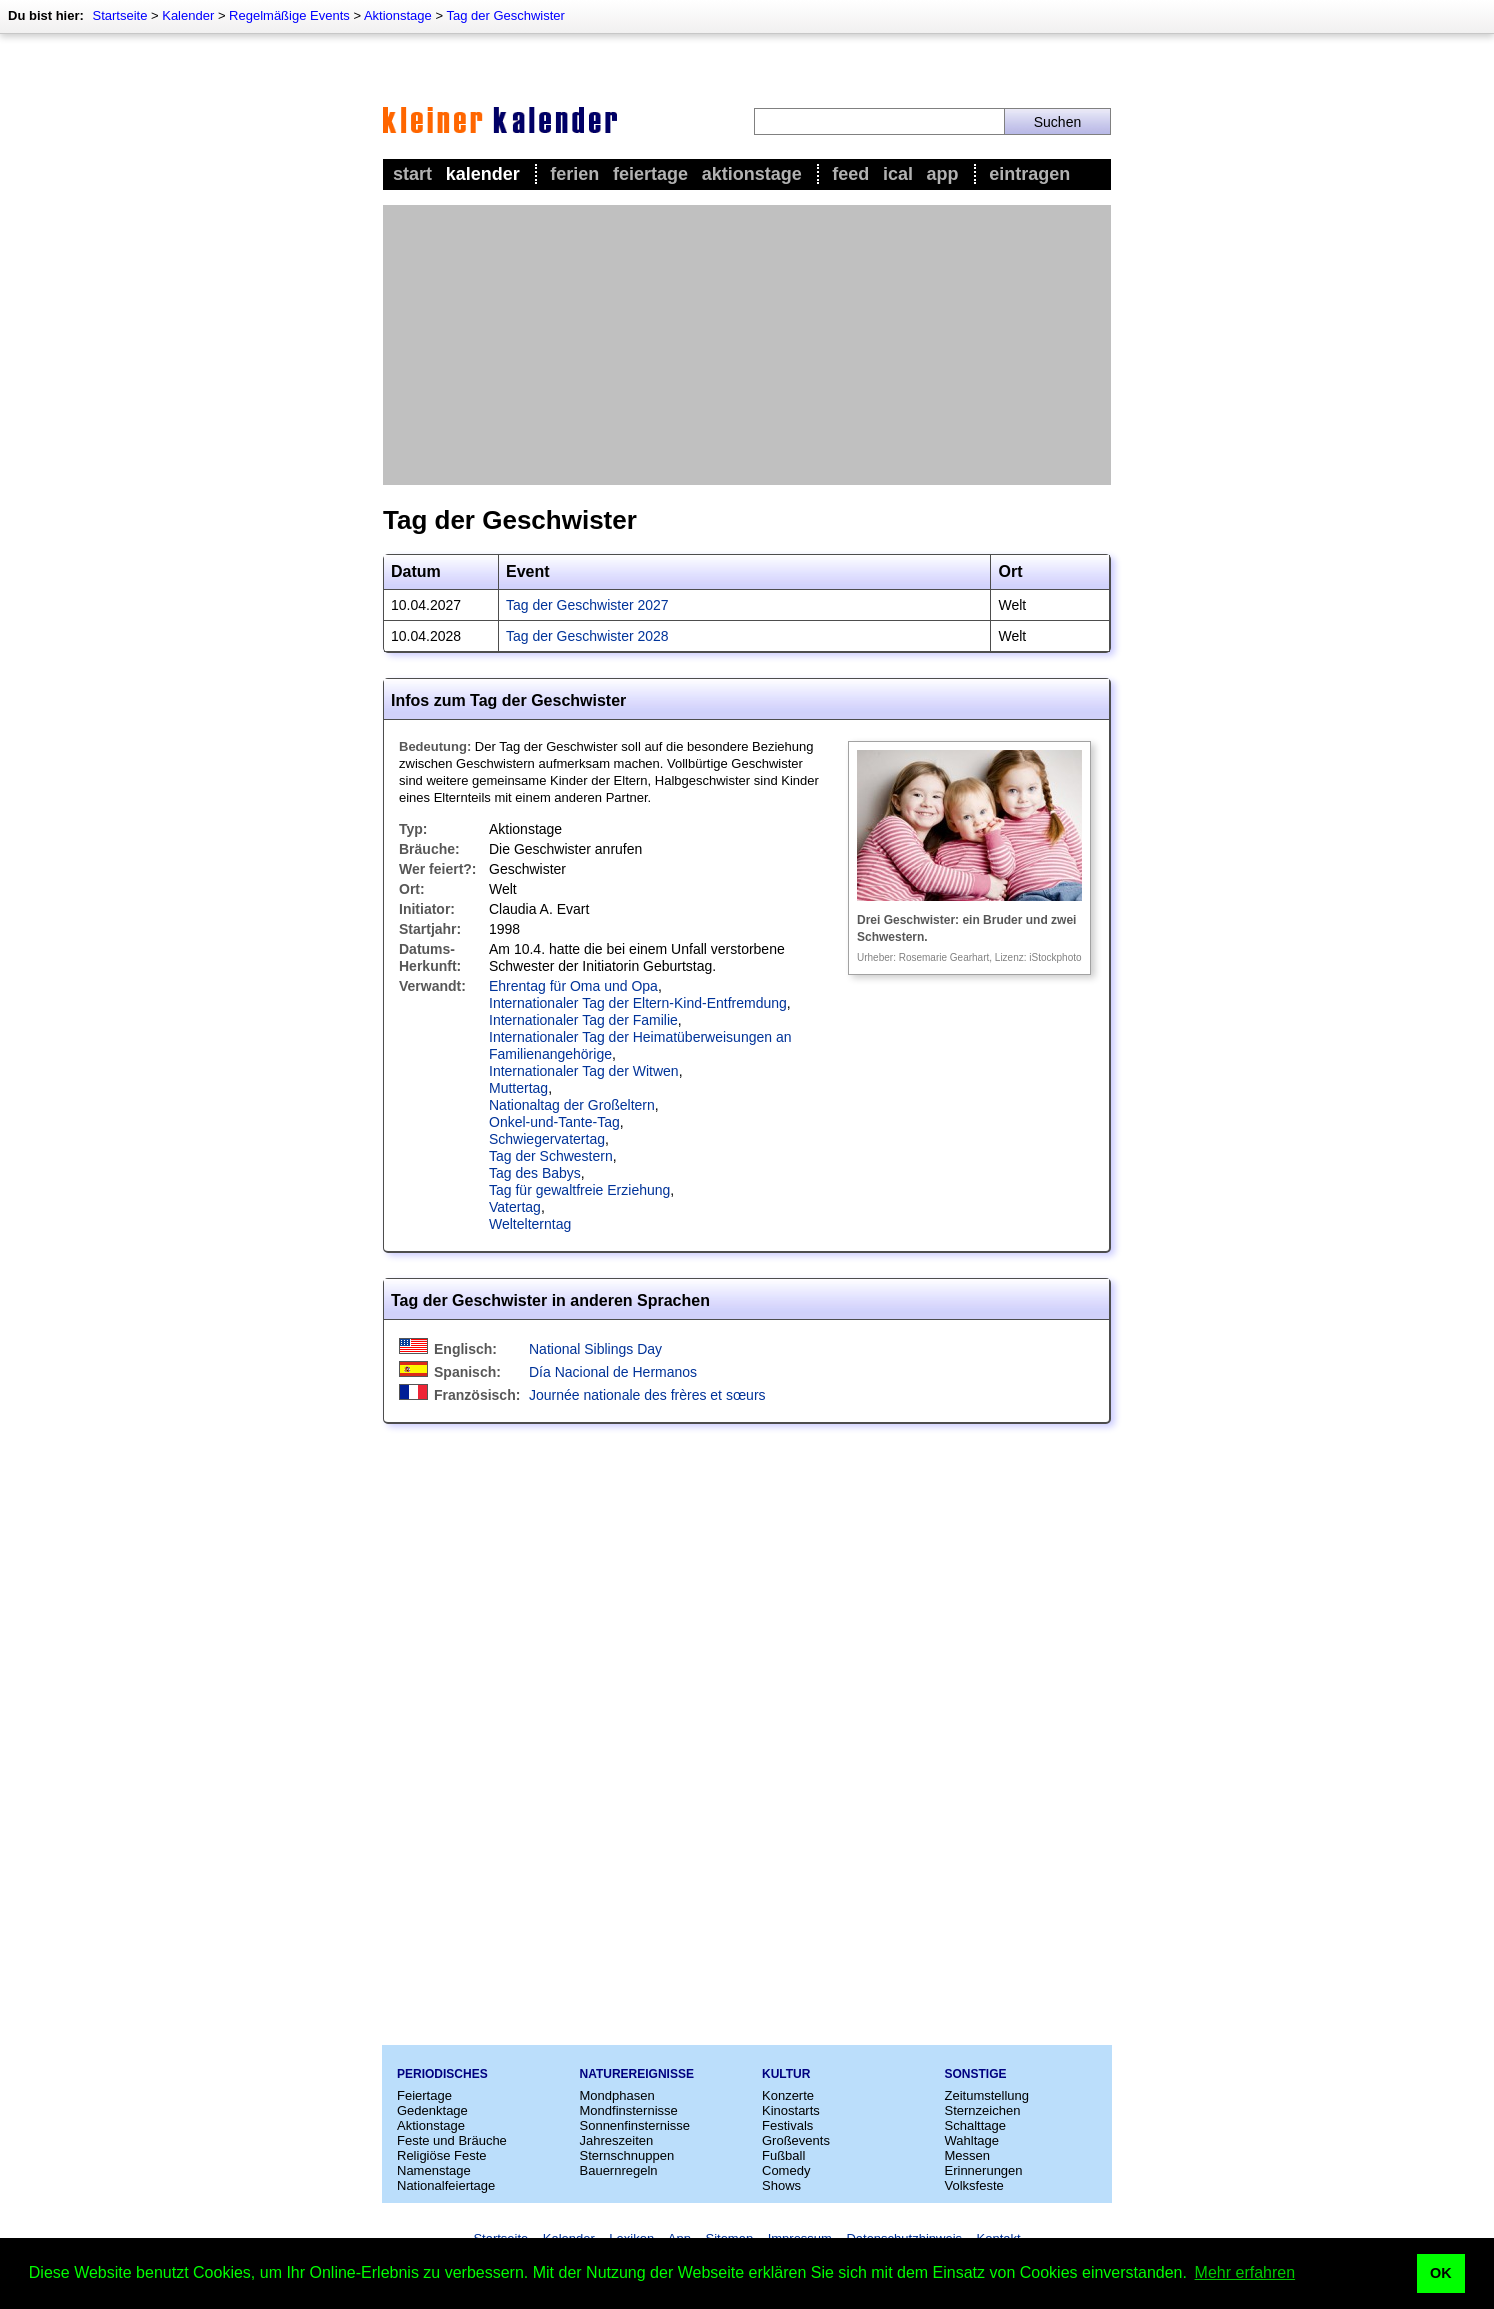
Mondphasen (617, 2095)
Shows (781, 2185)
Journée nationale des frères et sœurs (647, 1395)
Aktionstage (398, 15)
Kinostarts (791, 2110)
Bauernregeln (619, 2170)
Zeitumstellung (987, 2095)
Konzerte (788, 2095)
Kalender (188, 15)
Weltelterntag (530, 1224)
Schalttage (975, 2125)
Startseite (119, 15)
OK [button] (1441, 2273)
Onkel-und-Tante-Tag (554, 1122)
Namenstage (434, 2170)
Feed (850, 174)
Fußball (783, 2155)
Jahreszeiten (617, 2140)
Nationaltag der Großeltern (572, 1105)
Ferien (574, 174)
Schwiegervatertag (547, 1139)
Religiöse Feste (442, 2155)
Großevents (796, 2140)
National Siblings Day (595, 1349)
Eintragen (1029, 174)
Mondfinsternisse (629, 2110)
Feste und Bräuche (452, 2140)
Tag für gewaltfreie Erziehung (579, 1190)
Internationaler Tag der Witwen (584, 1071)
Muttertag (518, 1088)
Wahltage (972, 2140)
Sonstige (976, 2074)
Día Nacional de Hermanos (613, 1372)
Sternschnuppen (627, 2155)
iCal (898, 174)
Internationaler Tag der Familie (583, 1020)
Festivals (787, 2125)
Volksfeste (974, 2185)
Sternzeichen (983, 2110)
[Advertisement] (747, 345)
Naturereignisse (637, 2074)
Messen (968, 2155)
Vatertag (515, 1207)
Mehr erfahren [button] (1245, 2272)
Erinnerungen (984, 2170)
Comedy (786, 2170)
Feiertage (650, 174)
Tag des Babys (535, 1173)
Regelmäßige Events (289, 15)
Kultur (786, 2074)
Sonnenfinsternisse (635, 2125)
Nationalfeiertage (446, 2185)
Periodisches (442, 2074)
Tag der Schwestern (551, 1156)
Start (412, 174)
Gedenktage (432, 2110)
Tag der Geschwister (505, 15)
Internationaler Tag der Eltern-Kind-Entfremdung (638, 1003)
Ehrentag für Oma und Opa (573, 986)
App (943, 174)
